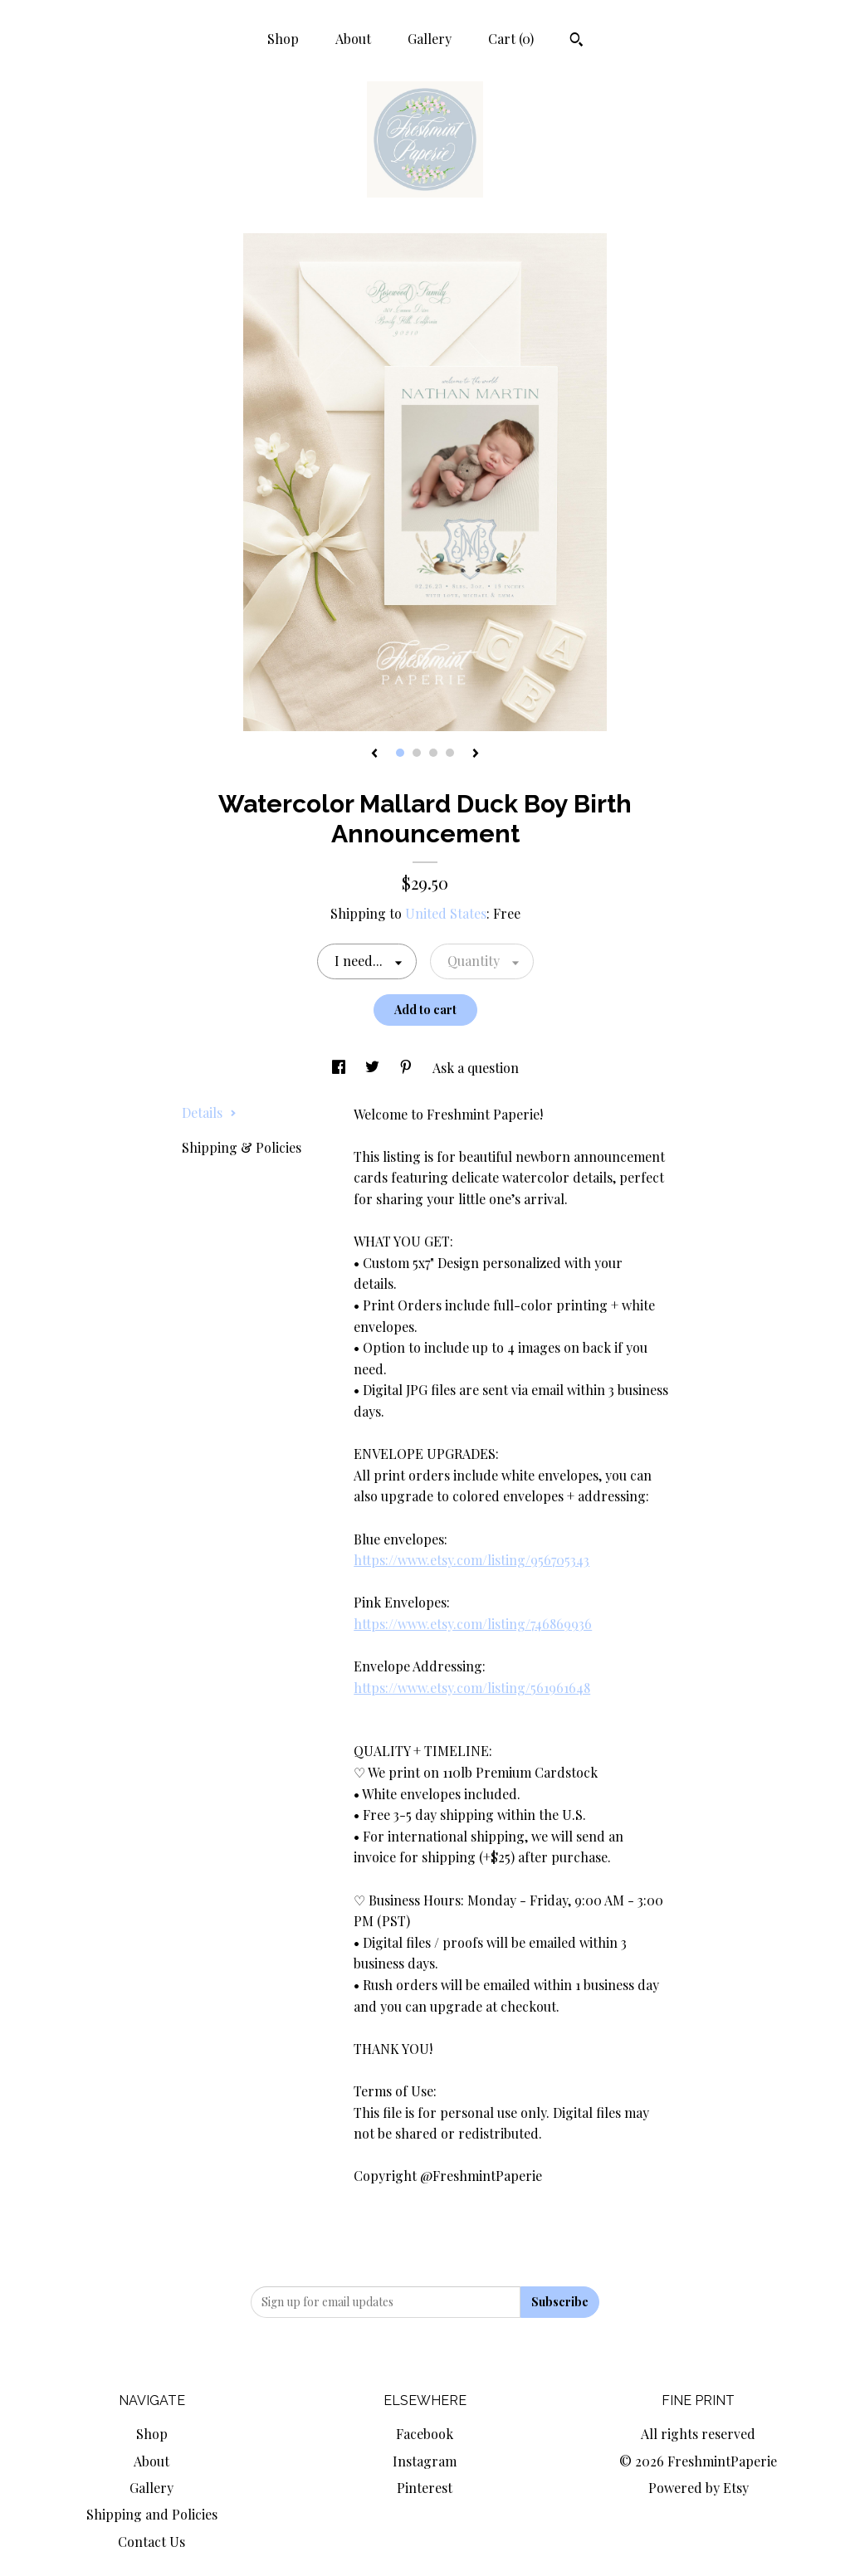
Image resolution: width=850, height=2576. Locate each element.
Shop (283, 38)
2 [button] (417, 753)
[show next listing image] (475, 754)
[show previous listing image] (374, 754)
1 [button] (400, 753)
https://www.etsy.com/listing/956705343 (471, 1560)
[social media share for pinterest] (407, 1067)
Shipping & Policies (241, 1147)
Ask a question (475, 1067)
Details (209, 1112)
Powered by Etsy (698, 2487)
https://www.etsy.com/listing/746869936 (473, 1623)
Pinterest (424, 2487)
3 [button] (433, 753)
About (353, 38)
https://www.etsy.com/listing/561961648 (472, 1687)
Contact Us (151, 2541)
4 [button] (450, 753)
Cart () (511, 38)
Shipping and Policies (151, 2514)
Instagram (425, 2461)
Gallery (430, 38)
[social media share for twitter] (374, 1067)
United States (445, 913)
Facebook (424, 2433)
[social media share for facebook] (340, 1067)
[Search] (576, 41)
